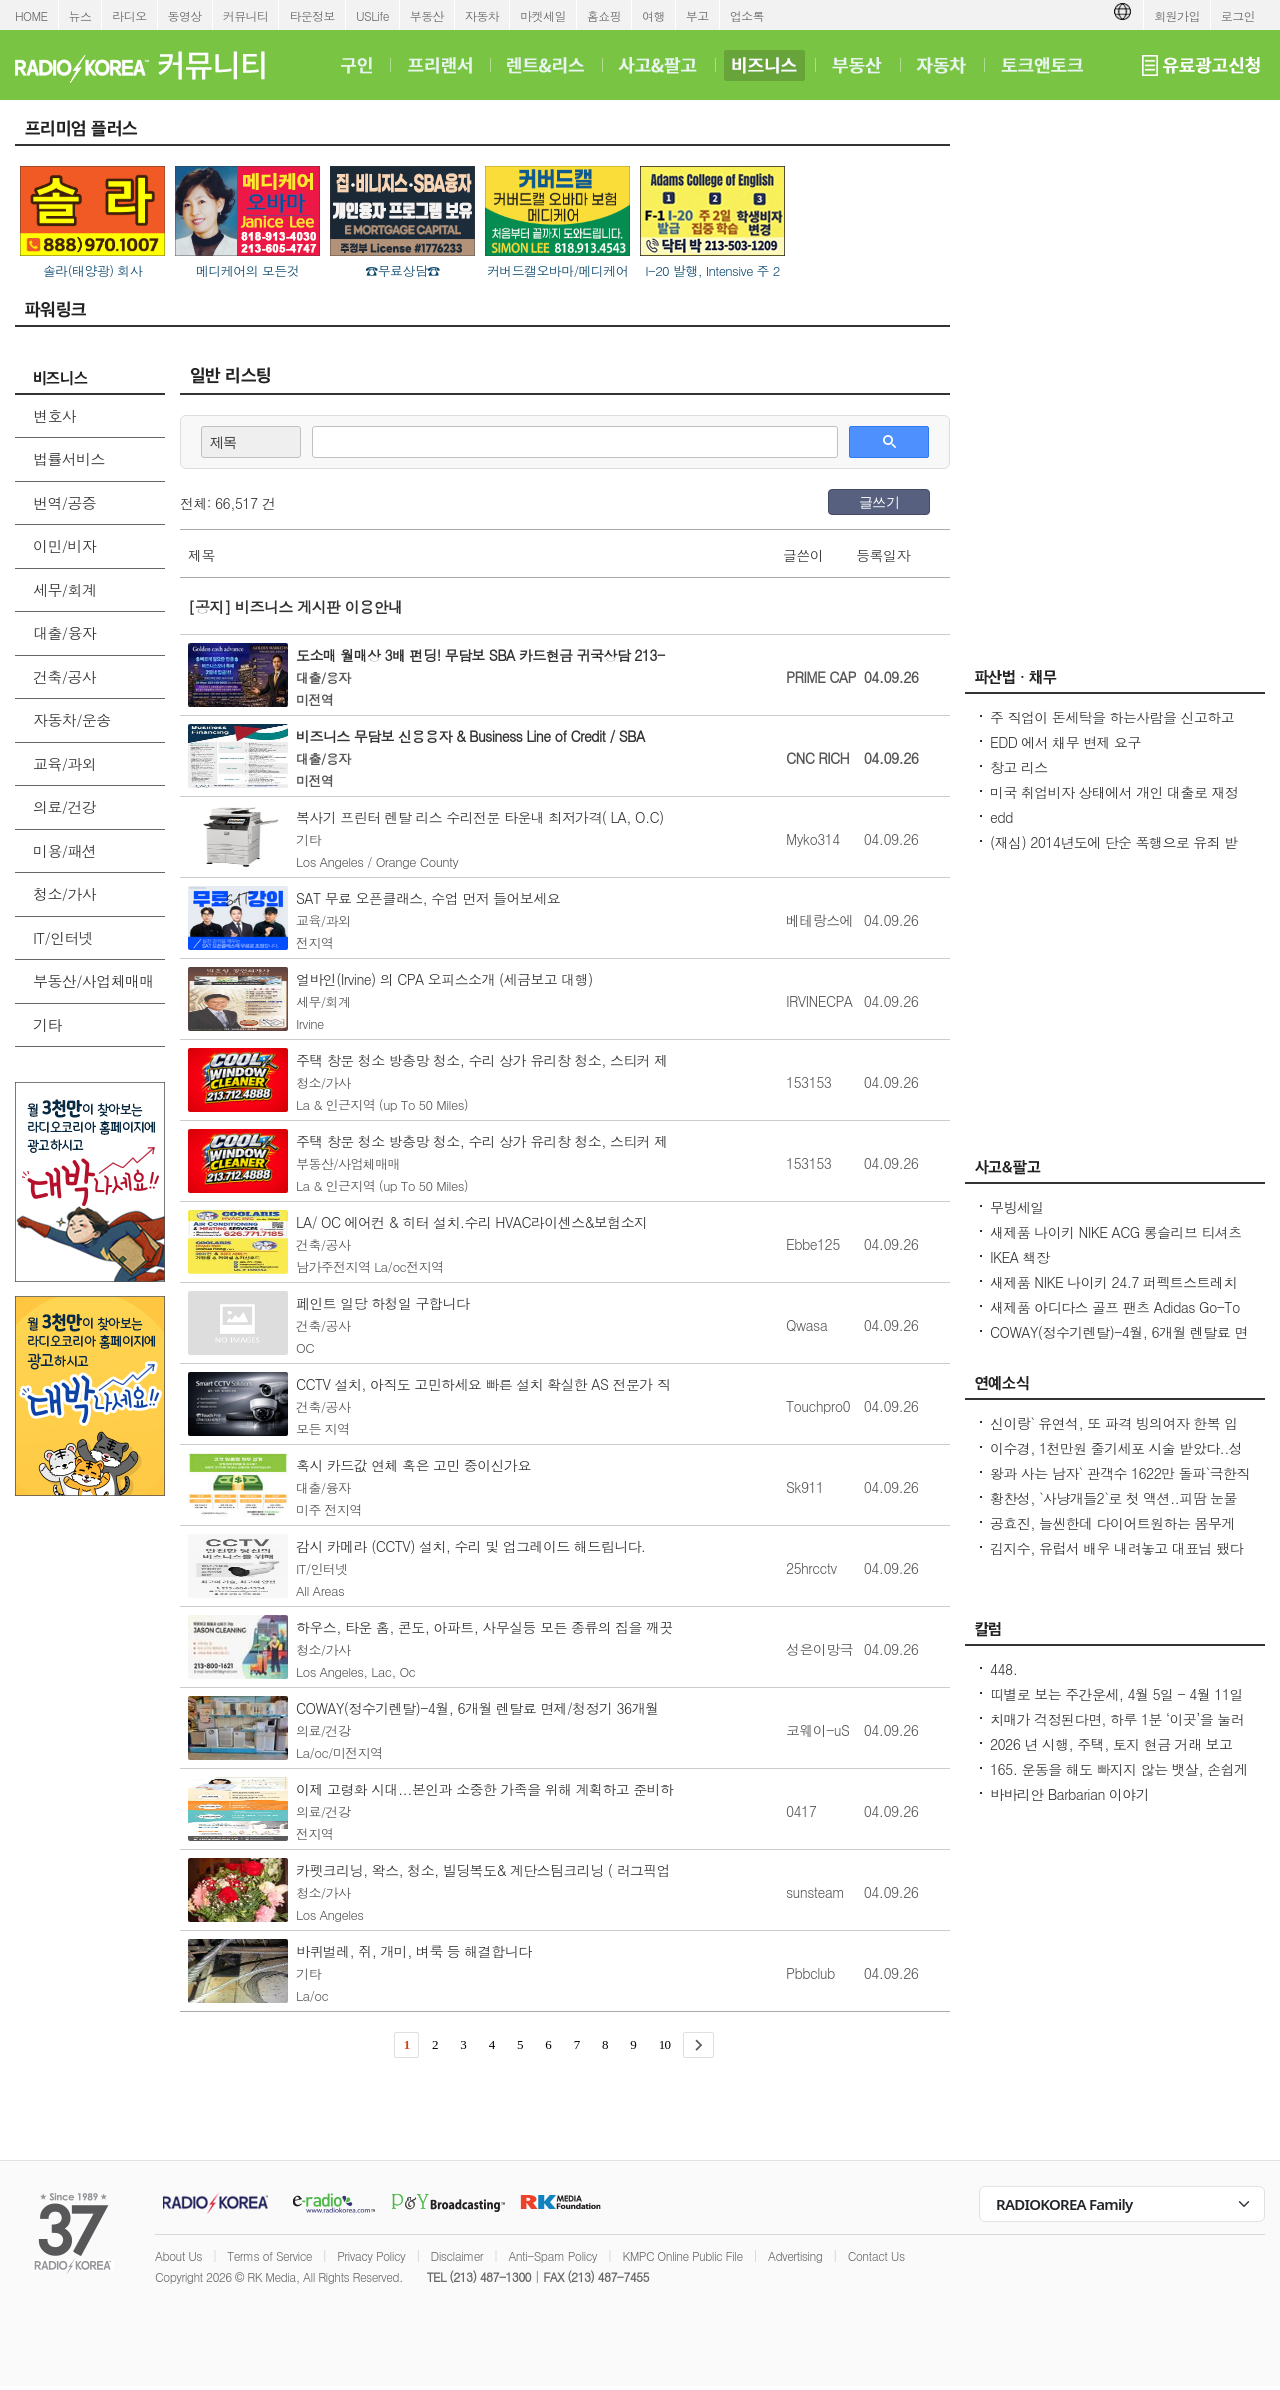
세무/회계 (64, 589)
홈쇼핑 (604, 15)
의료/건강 (64, 806)
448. (1003, 1669)
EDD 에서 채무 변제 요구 (1065, 742)
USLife (372, 15)
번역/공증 (64, 502)
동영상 (185, 15)
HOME (31, 15)
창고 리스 (1019, 767)
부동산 (427, 15)
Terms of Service (269, 2255)
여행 (653, 15)
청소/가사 (64, 893)
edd (1001, 817)
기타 (47, 1024)
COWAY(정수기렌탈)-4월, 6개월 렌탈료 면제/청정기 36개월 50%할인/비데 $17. (1119, 1342)
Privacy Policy (371, 2255)
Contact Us (876, 2255)
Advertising (795, 2255)
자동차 (482, 15)
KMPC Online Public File (682, 2255)
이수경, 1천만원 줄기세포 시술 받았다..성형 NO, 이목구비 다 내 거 (1116, 1458)
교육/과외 (64, 763)
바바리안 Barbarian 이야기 (1069, 1794)
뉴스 (80, 15)
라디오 (129, 15)
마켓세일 (543, 15)
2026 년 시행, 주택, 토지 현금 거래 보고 (1111, 1744)
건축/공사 (64, 676)
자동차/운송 (72, 719)
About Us (178, 2255)
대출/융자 (64, 632)
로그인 (1238, 15)
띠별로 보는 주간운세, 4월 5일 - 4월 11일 (1116, 1694)
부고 (697, 15)
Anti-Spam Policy (552, 2255)
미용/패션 (64, 850)
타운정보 (312, 15)
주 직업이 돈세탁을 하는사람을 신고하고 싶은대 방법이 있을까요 (1112, 727)
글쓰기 (879, 502)
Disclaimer (457, 2255)
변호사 (54, 415)
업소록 (747, 15)
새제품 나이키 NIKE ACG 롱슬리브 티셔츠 (1116, 1232)
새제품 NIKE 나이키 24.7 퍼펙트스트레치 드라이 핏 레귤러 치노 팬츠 (1113, 1292)
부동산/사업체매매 (93, 980)
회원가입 (1177, 15)
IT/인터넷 (63, 937)
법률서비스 (69, 458)
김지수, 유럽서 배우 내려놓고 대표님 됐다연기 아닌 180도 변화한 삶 (1116, 1558)
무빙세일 (1017, 1207)
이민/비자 (64, 545)
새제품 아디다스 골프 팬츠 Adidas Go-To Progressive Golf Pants (1115, 1317)
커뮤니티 (246, 15)
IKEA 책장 (1019, 1257)
